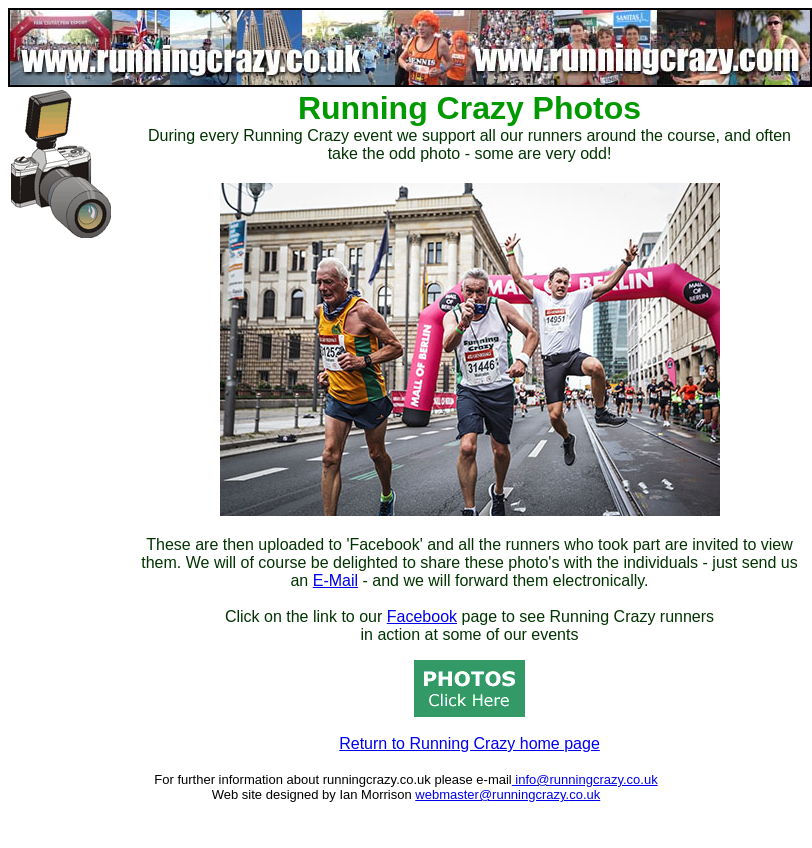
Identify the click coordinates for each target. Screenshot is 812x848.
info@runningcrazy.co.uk (585, 779)
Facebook (422, 616)
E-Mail (335, 580)
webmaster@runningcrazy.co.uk (507, 794)
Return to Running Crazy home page (469, 743)
